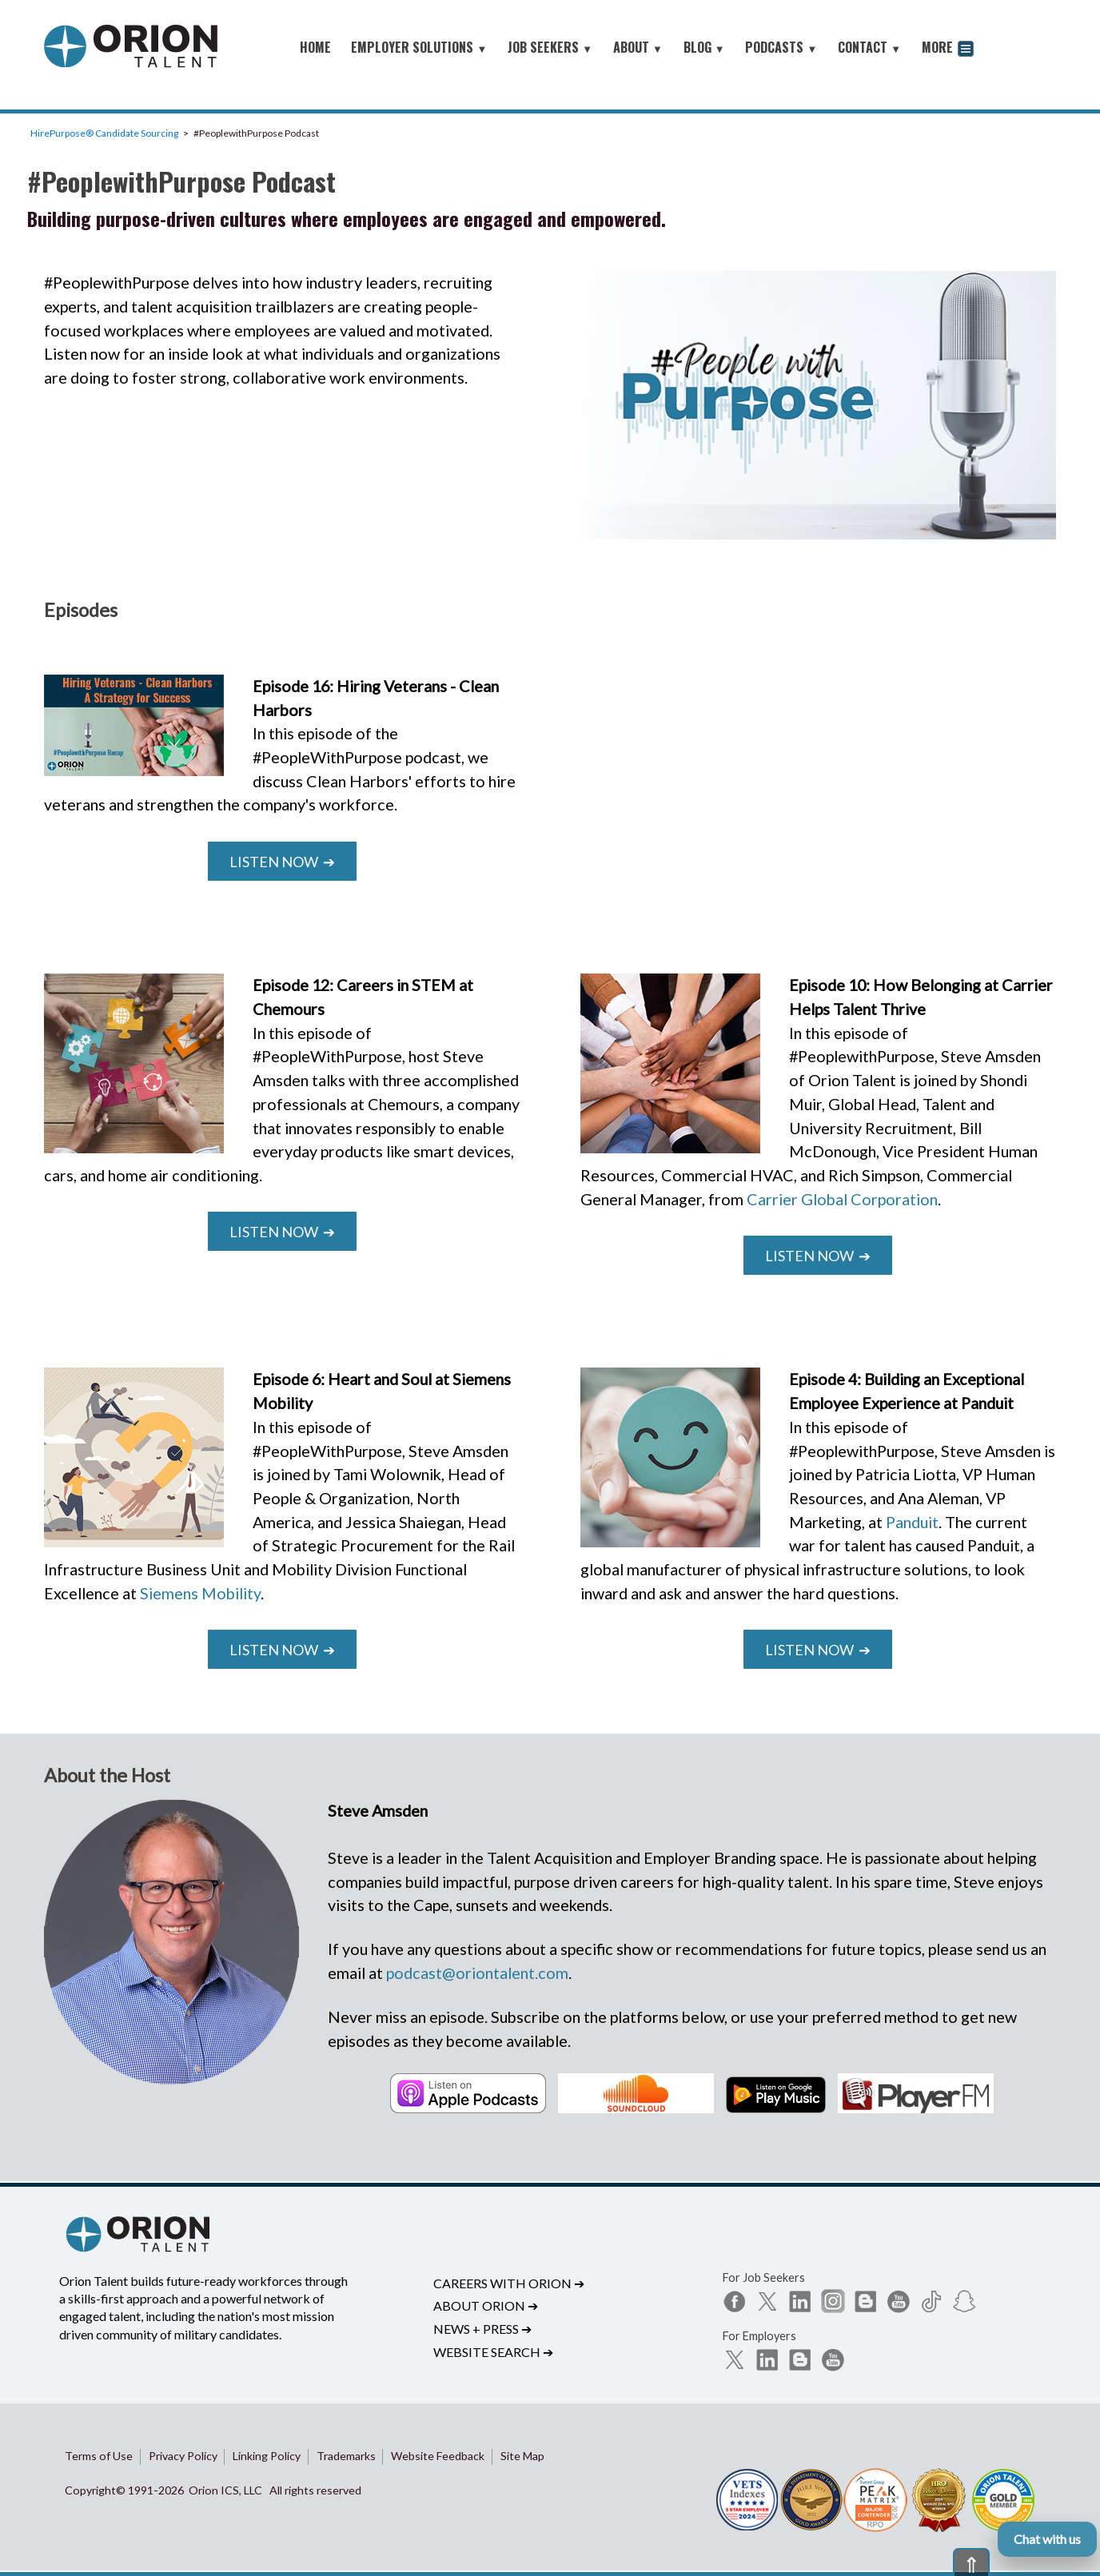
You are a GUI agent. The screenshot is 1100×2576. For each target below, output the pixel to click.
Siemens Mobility (200, 1593)
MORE (948, 49)
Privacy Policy (183, 2456)
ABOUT (638, 47)
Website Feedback (437, 2456)
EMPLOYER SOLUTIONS (419, 47)
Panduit (912, 1521)
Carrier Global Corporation (842, 1198)
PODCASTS (781, 47)
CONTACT (869, 47)
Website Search (493, 2351)
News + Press (482, 2328)
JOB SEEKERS (550, 47)
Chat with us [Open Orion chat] (1047, 2538)
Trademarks (346, 2456)
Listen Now (282, 861)
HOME (315, 47)
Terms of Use (99, 2456)
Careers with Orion (508, 2283)
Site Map (522, 2456)
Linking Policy (267, 2456)
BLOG (704, 47)
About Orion (485, 2305)
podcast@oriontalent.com (477, 1972)
